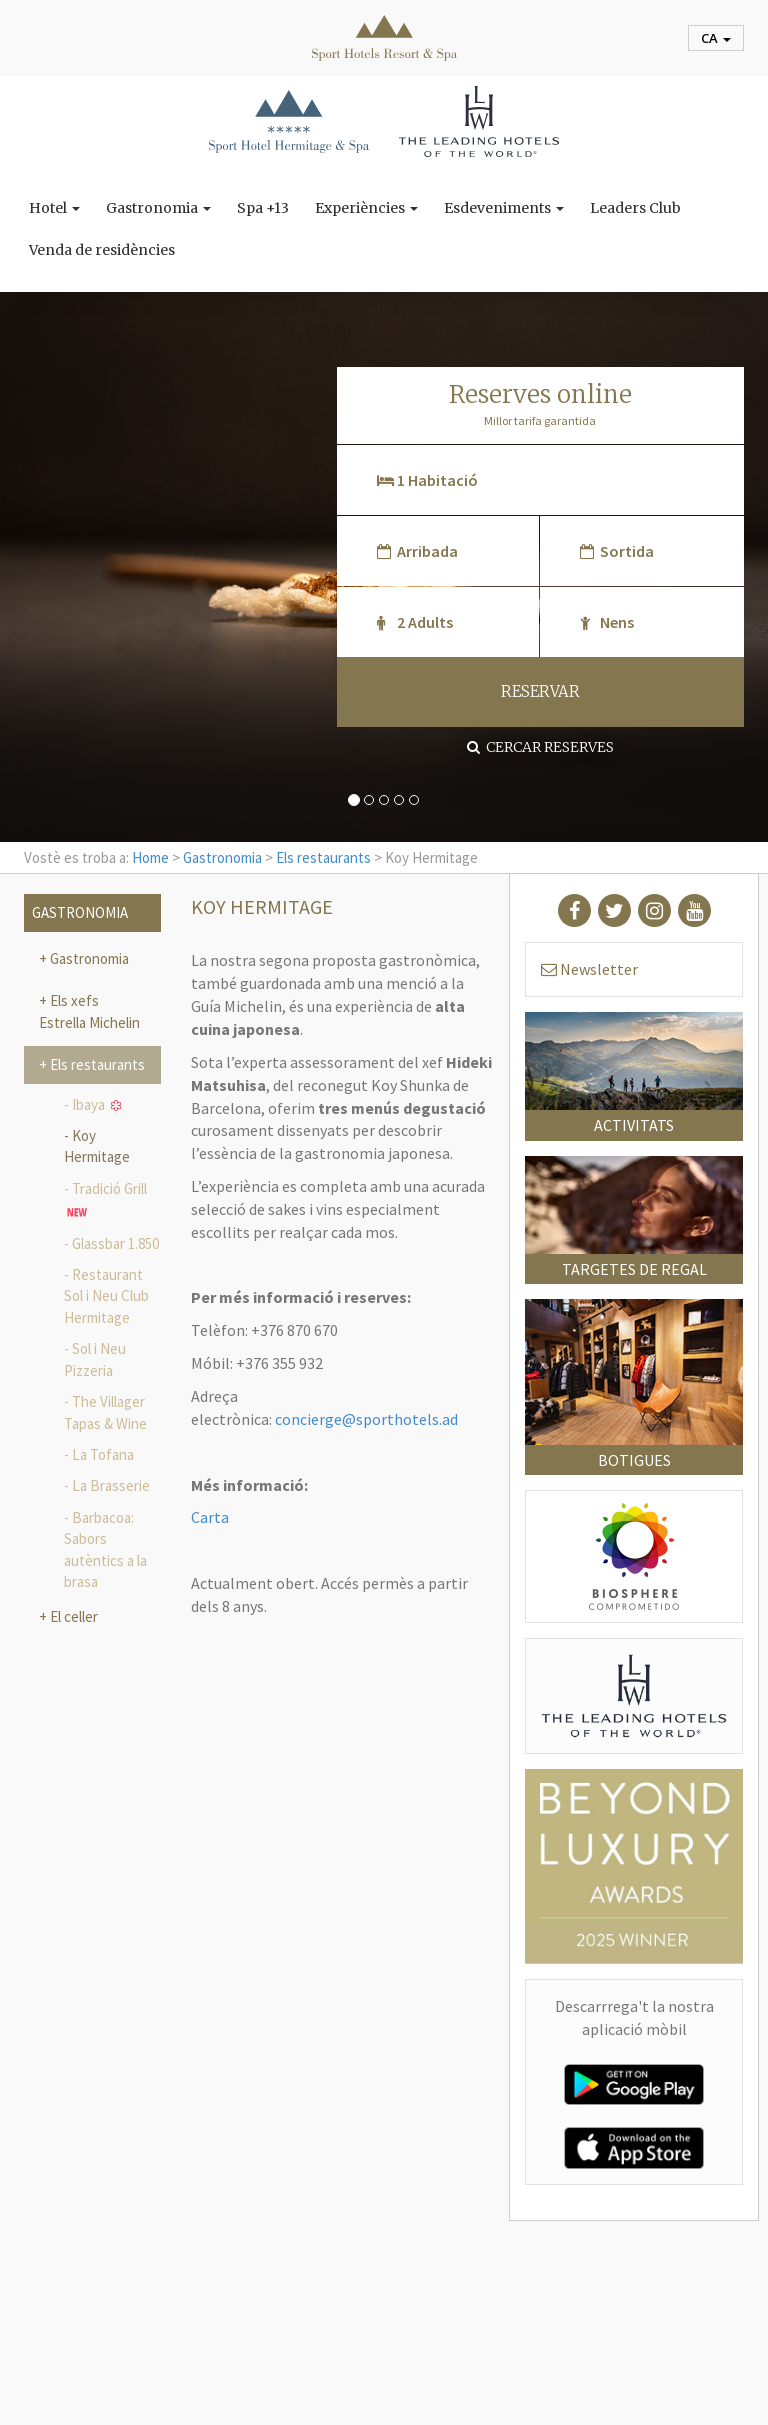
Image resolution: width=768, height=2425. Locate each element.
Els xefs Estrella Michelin (89, 1011)
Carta (210, 1517)
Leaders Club (635, 208)
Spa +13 (263, 208)
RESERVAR (540, 691)
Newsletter (589, 969)
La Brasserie (111, 1485)
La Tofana (103, 1454)
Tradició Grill (107, 1201)
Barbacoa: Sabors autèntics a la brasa (105, 1549)
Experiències (366, 208)
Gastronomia (158, 208)
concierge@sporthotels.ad (366, 1419)
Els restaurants (323, 857)
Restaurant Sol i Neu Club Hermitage (106, 1296)
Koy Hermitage (97, 1146)
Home (150, 857)
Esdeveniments (504, 208)
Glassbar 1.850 (115, 1243)
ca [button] (716, 38)
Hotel (54, 208)
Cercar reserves (540, 747)
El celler (72, 1616)
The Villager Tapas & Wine (105, 1412)
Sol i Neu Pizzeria (95, 1359)
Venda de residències (102, 250)
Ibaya (96, 1104)
